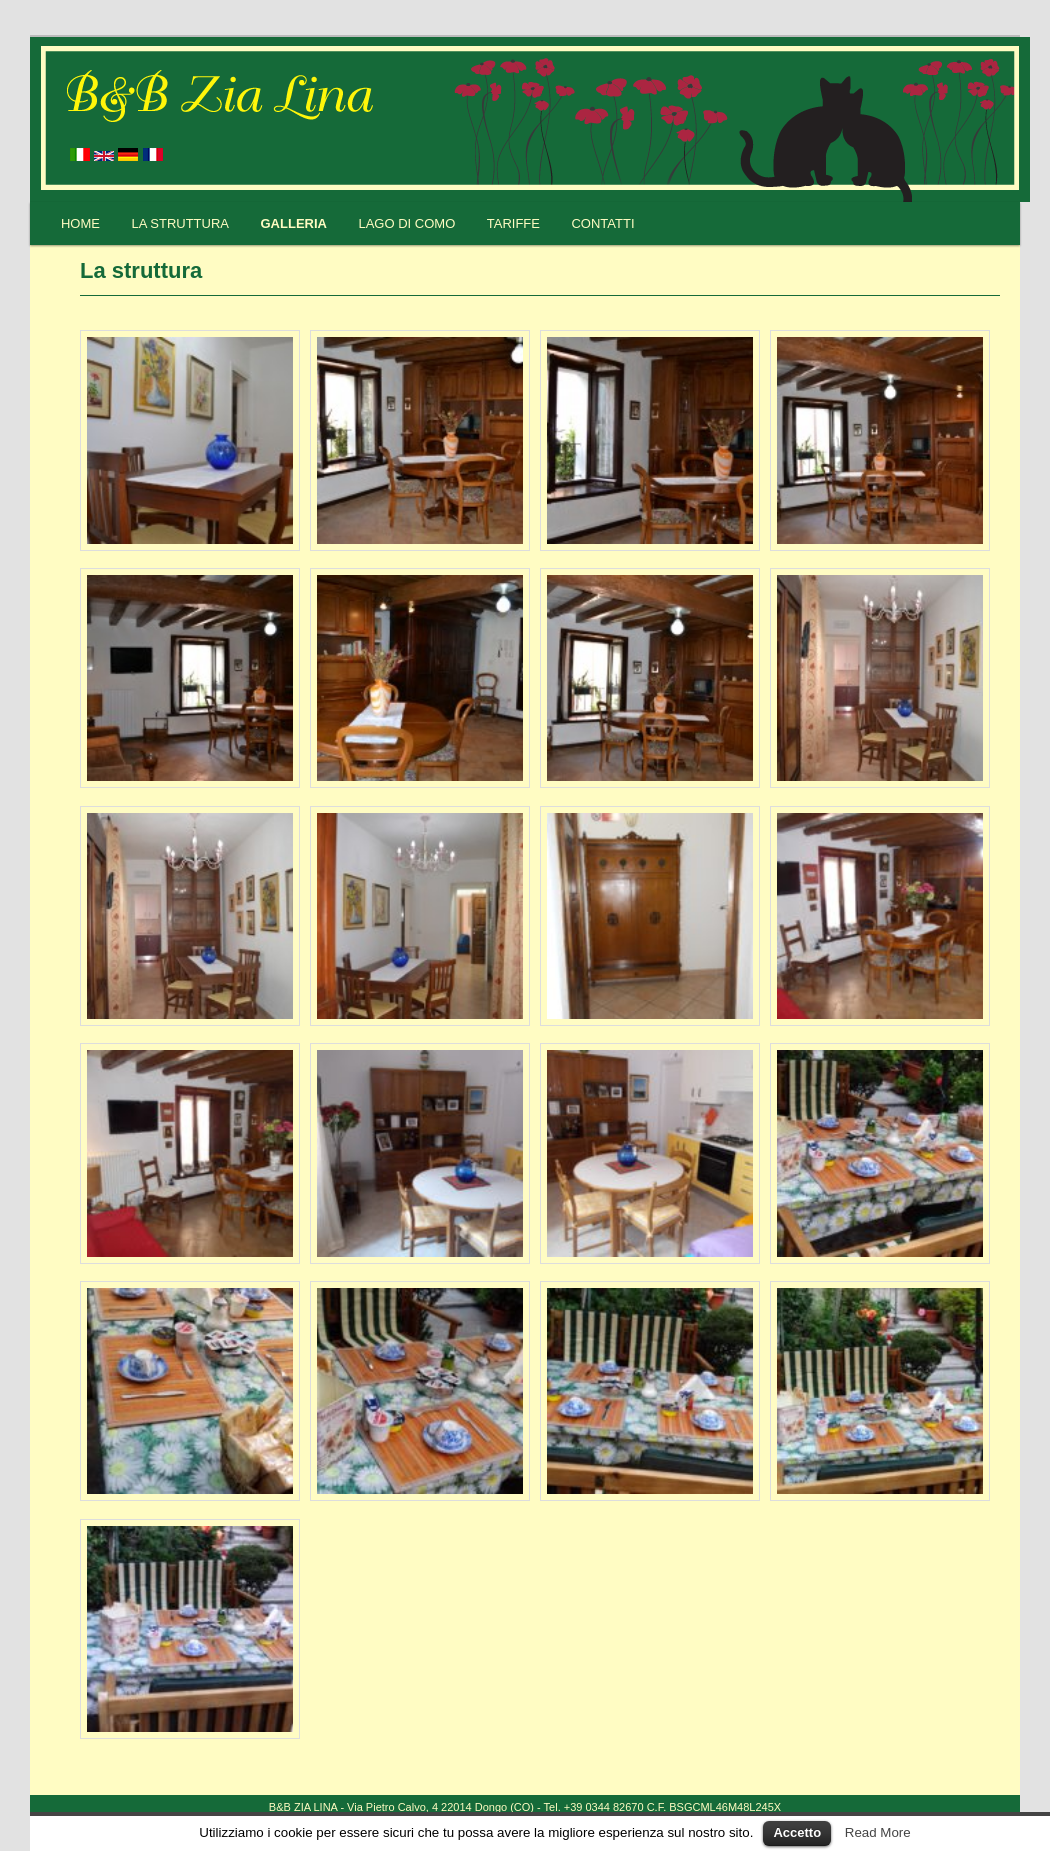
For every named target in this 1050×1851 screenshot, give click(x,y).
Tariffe (513, 223)
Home (80, 223)
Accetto (797, 1832)
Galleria (294, 223)
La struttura (180, 223)
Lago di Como (406, 223)
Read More (878, 1832)
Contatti (602, 223)
